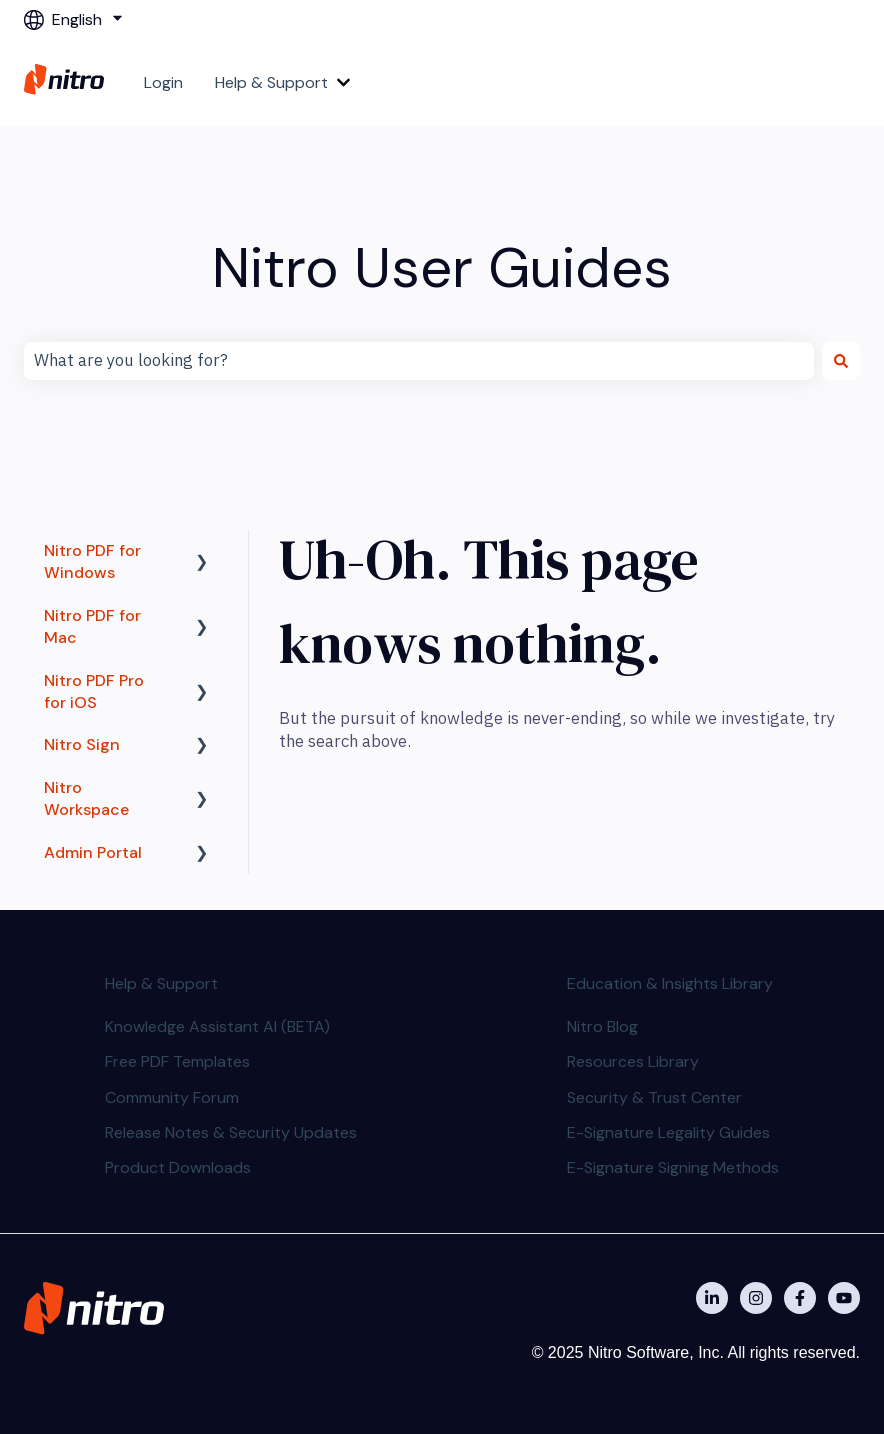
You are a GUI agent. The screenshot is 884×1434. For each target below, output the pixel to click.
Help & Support (271, 82)
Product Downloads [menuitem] (178, 1167)
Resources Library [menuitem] (633, 1061)
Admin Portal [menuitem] (93, 852)
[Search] (841, 361)
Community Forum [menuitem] (172, 1097)
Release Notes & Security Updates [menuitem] (231, 1132)
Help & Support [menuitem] (161, 983)
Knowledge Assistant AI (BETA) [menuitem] (217, 1026)
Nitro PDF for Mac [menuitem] (92, 626)
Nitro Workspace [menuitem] (86, 798)
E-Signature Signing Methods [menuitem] (673, 1167)
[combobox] (419, 361)
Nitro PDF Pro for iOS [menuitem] (94, 691)
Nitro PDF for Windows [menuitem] (92, 561)
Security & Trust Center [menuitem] (654, 1097)
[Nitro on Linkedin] (712, 1298)
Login (163, 82)
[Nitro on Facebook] (800, 1298)
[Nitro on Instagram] (756, 1298)
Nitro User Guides (442, 267)
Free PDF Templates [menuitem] (177, 1061)
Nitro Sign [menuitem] (82, 744)
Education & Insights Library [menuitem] (670, 983)
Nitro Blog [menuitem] (602, 1026)
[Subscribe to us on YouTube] (844, 1298)
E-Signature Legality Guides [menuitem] (668, 1132)
